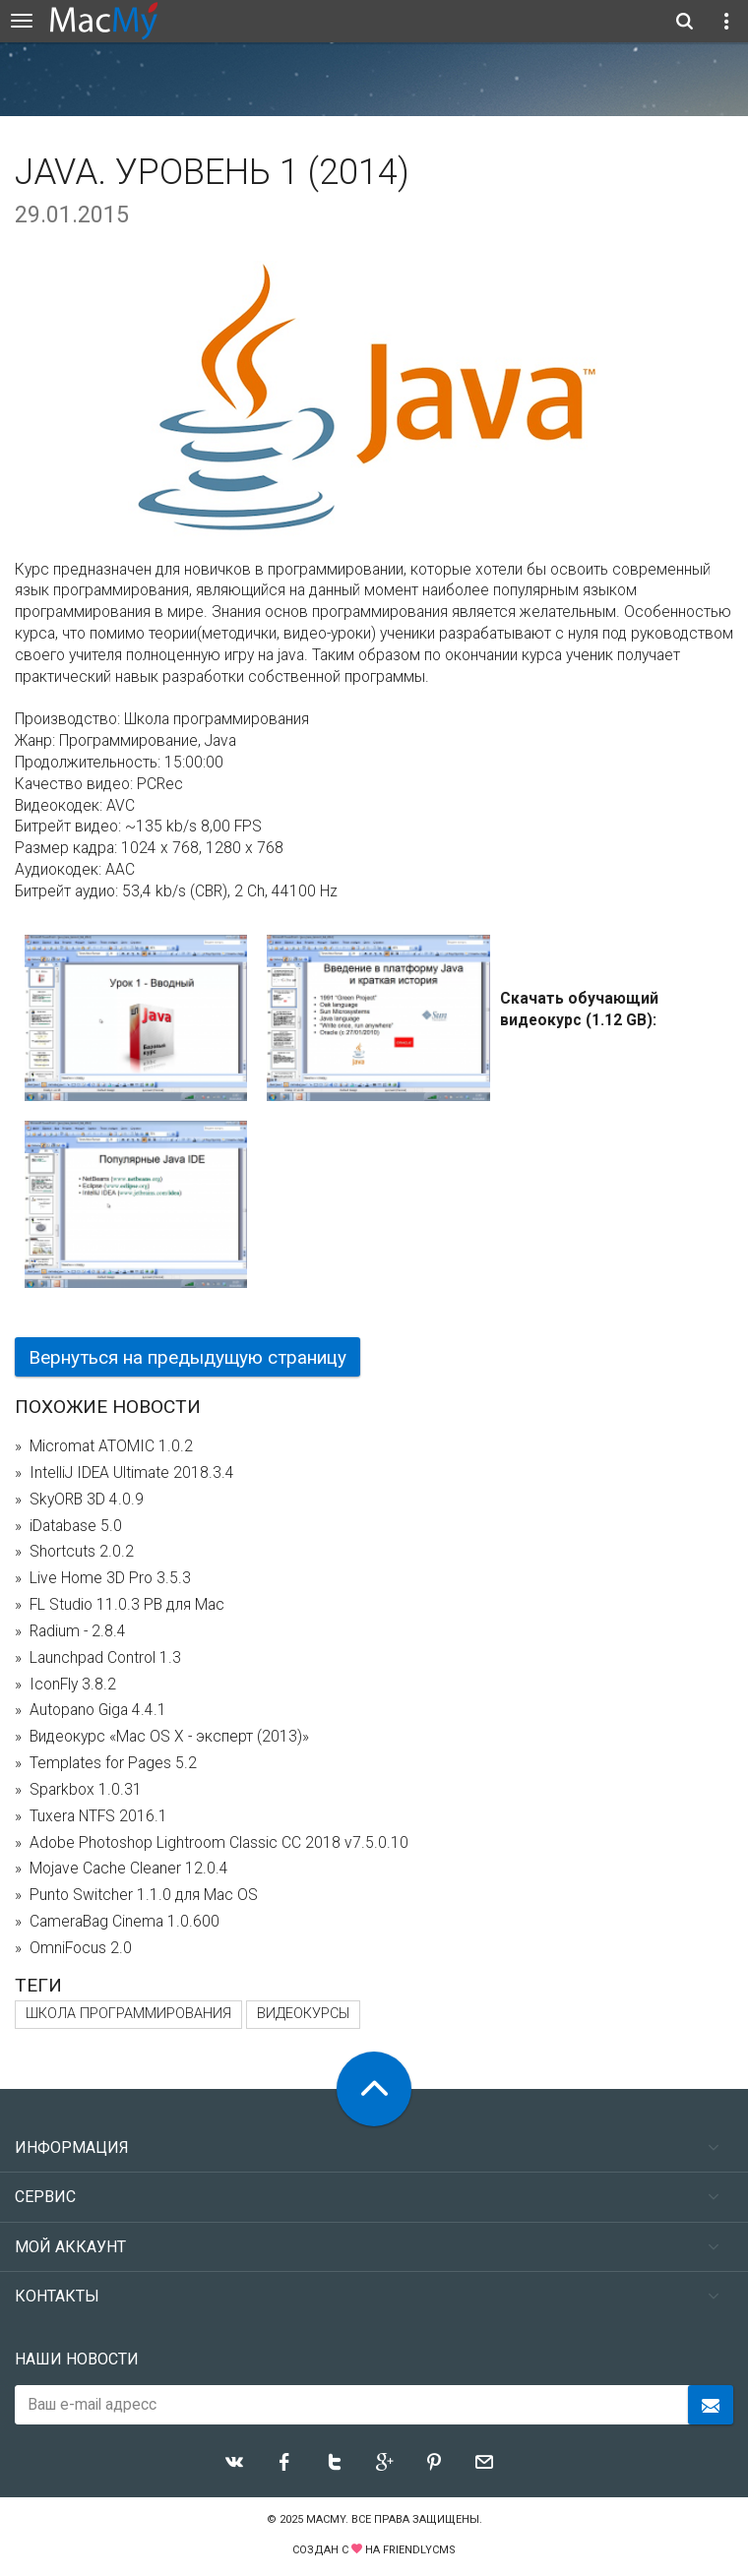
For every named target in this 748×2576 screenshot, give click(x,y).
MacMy (325, 2519)
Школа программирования (128, 2013)
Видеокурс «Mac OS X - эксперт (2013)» (169, 1737)
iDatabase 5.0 (76, 1526)
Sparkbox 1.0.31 (86, 1790)
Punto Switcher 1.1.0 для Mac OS (144, 1895)
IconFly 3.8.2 (73, 1684)
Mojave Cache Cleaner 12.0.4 (129, 1868)
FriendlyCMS (419, 2550)
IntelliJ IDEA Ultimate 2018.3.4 (132, 1473)
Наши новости (77, 2359)
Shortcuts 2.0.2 (82, 1552)
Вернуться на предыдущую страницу (187, 1357)
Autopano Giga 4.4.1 (98, 1710)
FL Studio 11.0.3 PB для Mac (127, 1605)
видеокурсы (303, 2013)
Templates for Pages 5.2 (113, 1763)
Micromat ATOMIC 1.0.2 (111, 1446)
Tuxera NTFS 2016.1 (98, 1816)
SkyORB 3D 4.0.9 (87, 1499)
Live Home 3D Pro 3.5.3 (110, 1578)
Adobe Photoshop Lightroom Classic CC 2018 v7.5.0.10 (219, 1843)
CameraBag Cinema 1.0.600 (124, 1922)
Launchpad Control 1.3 (105, 1658)
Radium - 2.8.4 (78, 1631)
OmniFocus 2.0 (81, 1948)
